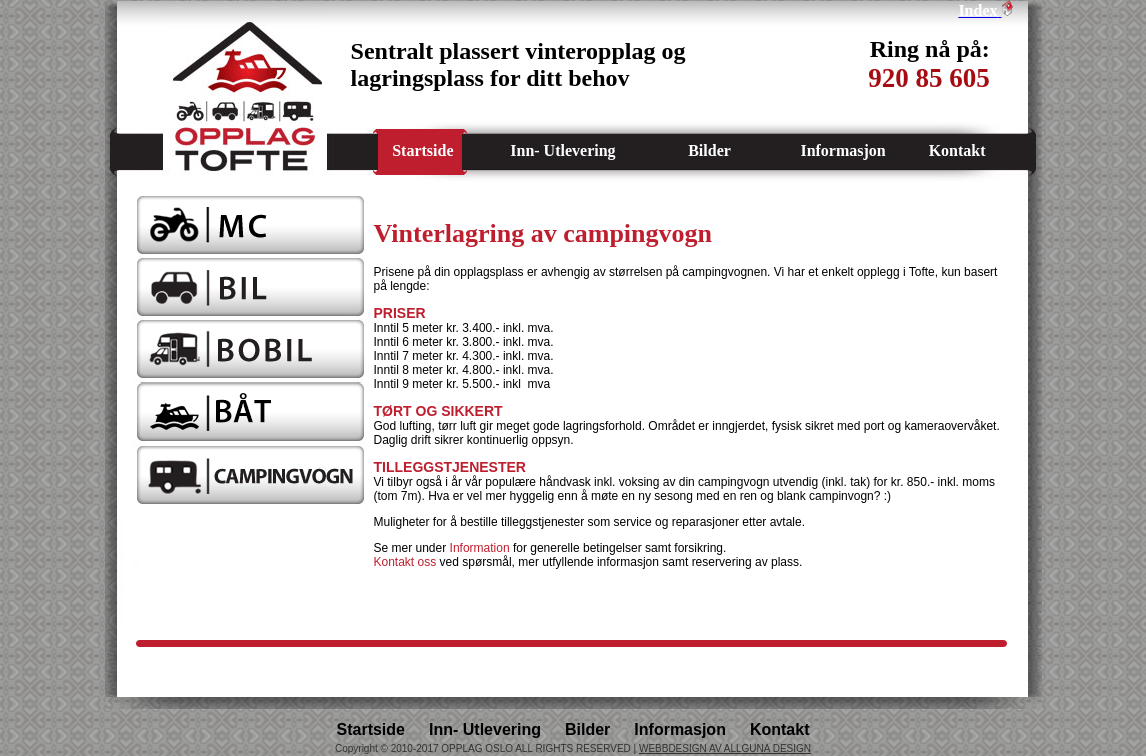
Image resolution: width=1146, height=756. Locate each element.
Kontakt (957, 150)
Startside (422, 150)
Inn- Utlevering (562, 150)
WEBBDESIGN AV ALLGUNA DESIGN (725, 748)
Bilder (709, 150)
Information (480, 548)
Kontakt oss (405, 562)
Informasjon (842, 150)
